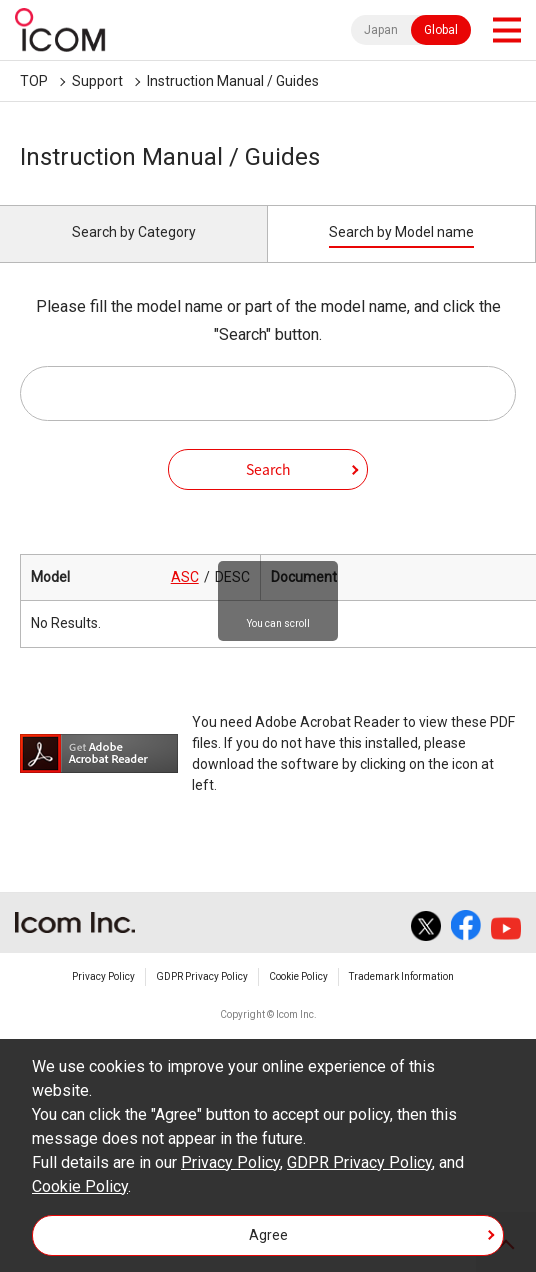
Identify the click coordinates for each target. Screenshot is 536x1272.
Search (268, 469)
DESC (232, 577)
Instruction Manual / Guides (233, 81)
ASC (185, 577)
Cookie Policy (298, 976)
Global (441, 30)
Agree (268, 1235)
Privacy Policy (103, 976)
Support (97, 81)
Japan (381, 30)
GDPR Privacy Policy (202, 976)
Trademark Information (401, 976)
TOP (34, 81)
